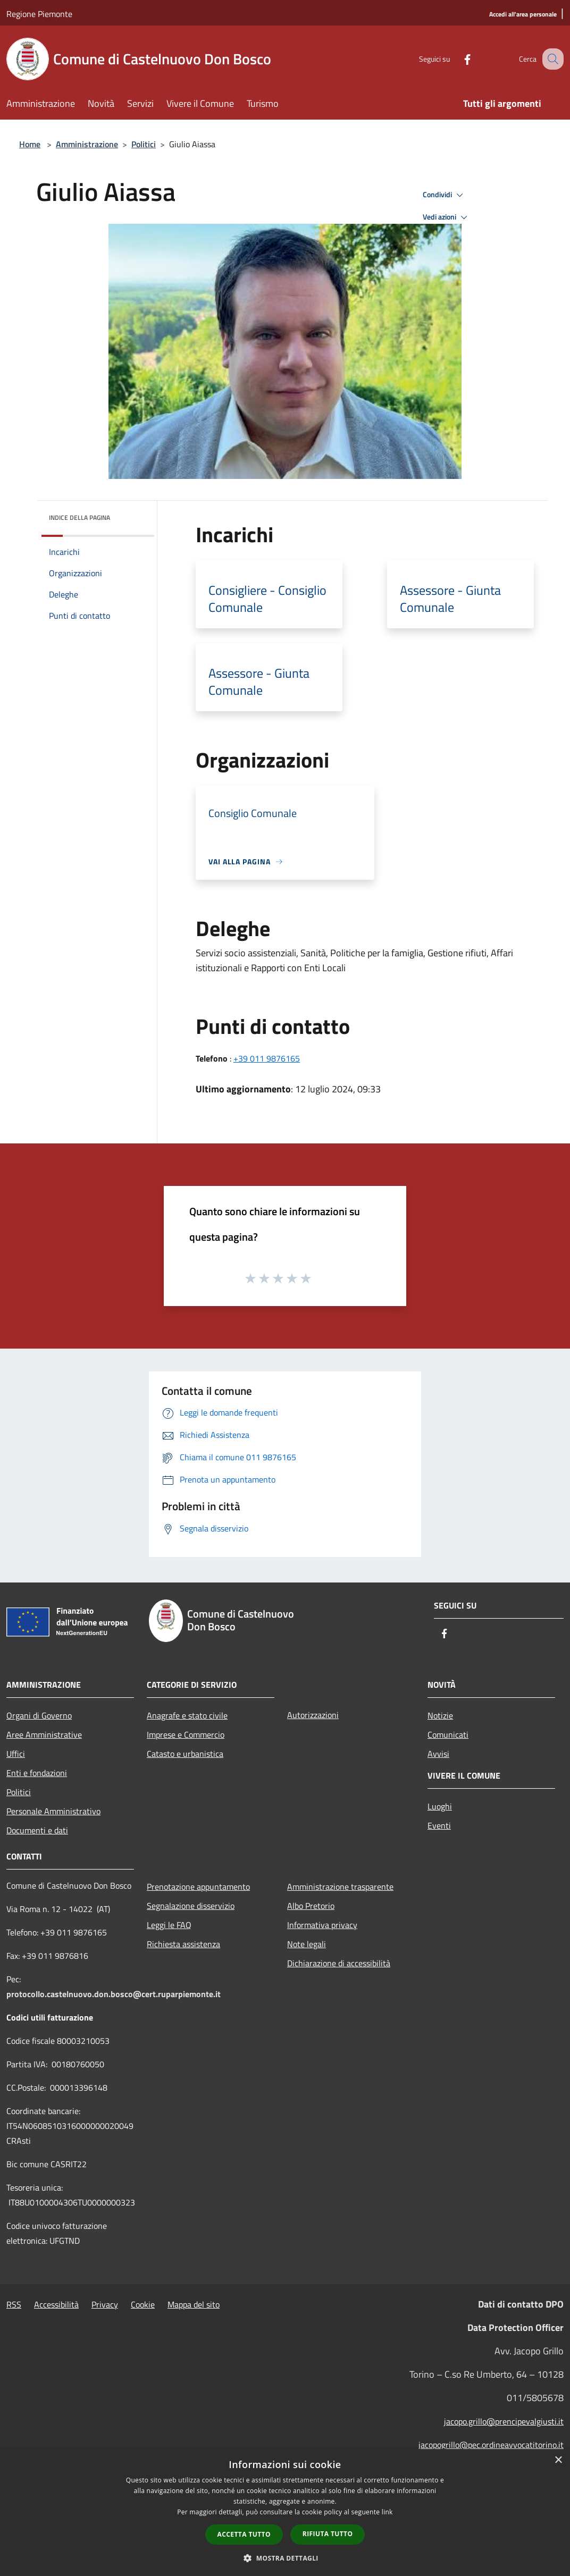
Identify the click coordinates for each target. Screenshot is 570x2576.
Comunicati (448, 1734)
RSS (13, 2304)
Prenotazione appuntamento (198, 1886)
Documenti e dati (37, 1830)
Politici (143, 144)
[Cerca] (551, 59)
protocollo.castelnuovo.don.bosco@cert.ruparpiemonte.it (113, 1994)
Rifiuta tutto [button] (328, 2533)
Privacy (104, 2304)
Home (29, 144)
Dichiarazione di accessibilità (338, 1963)
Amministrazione (87, 144)
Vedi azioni (447, 217)
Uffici (15, 1753)
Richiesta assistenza (183, 1944)
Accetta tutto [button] (244, 2534)
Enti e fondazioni (36, 1772)
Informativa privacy (322, 1924)
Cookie (143, 2304)
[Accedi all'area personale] (523, 15)
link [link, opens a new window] (387, 2511)
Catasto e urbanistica (185, 1753)
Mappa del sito (193, 2304)
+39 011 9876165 (266, 1058)
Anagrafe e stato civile (187, 1715)
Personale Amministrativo (53, 1811)
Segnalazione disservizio (190, 1905)
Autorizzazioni (313, 1714)
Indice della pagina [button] (79, 517)
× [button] (558, 2460)
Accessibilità (56, 2304)
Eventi (439, 1825)
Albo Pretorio (310, 1905)
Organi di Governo (39, 1715)
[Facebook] (456, 59)
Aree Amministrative (44, 1734)
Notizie (440, 1715)
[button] (285, 2558)
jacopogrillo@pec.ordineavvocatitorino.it (491, 2444)
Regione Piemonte (39, 13)
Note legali (306, 1944)
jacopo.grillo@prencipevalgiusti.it (504, 2421)
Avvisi (438, 1753)
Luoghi (440, 1806)
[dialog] (285, 2512)
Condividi (444, 195)
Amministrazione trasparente (340, 1886)
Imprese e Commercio (185, 1734)
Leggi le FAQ (169, 1924)
